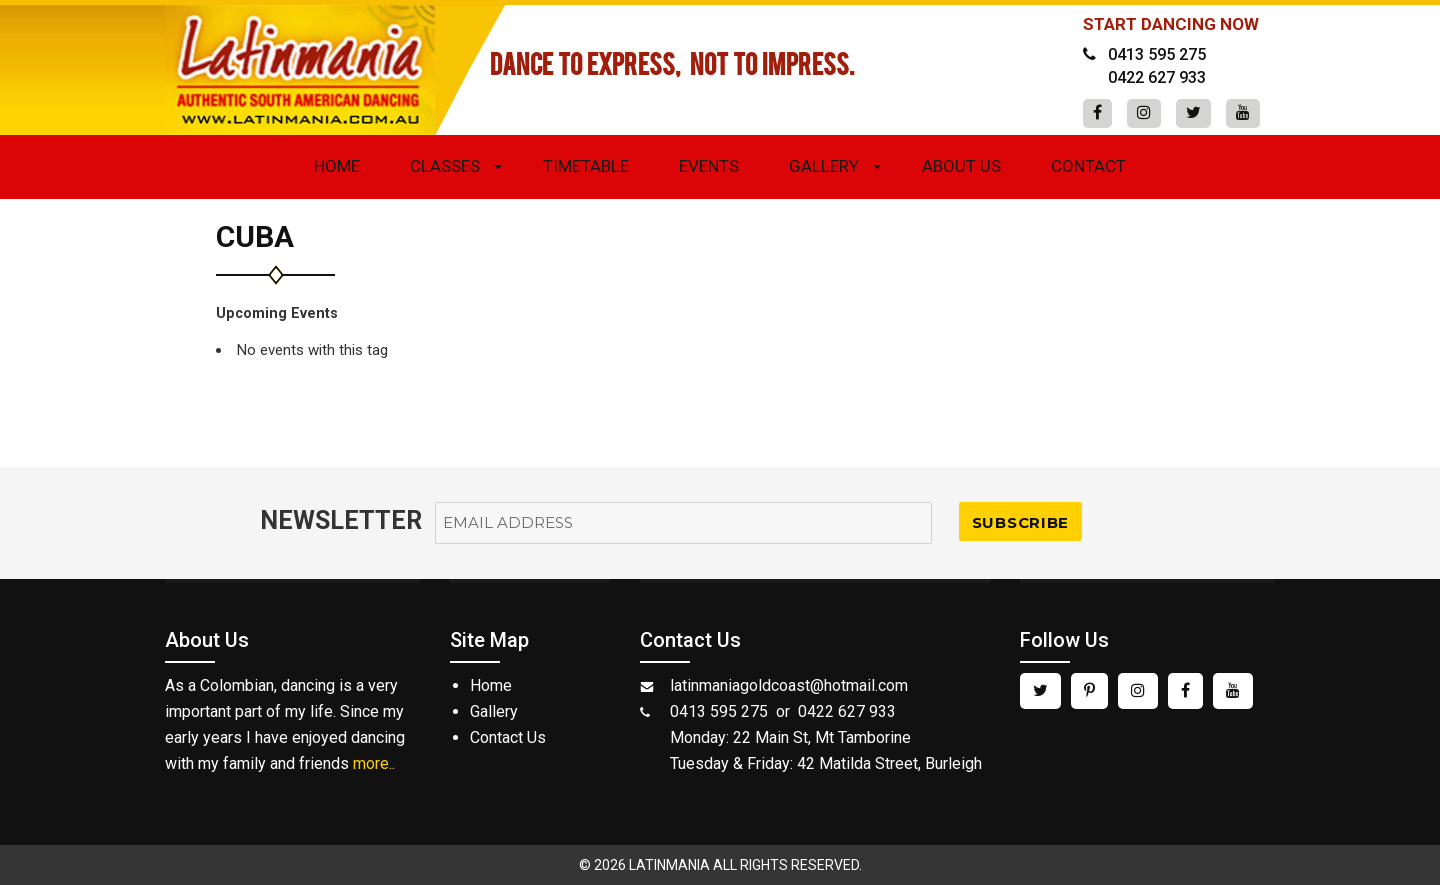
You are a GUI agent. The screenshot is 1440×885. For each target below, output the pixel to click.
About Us (961, 166)
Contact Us (508, 737)
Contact (1088, 166)
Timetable (586, 166)
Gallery (824, 166)
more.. (374, 763)
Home (337, 166)
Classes (445, 166)
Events (709, 166)
